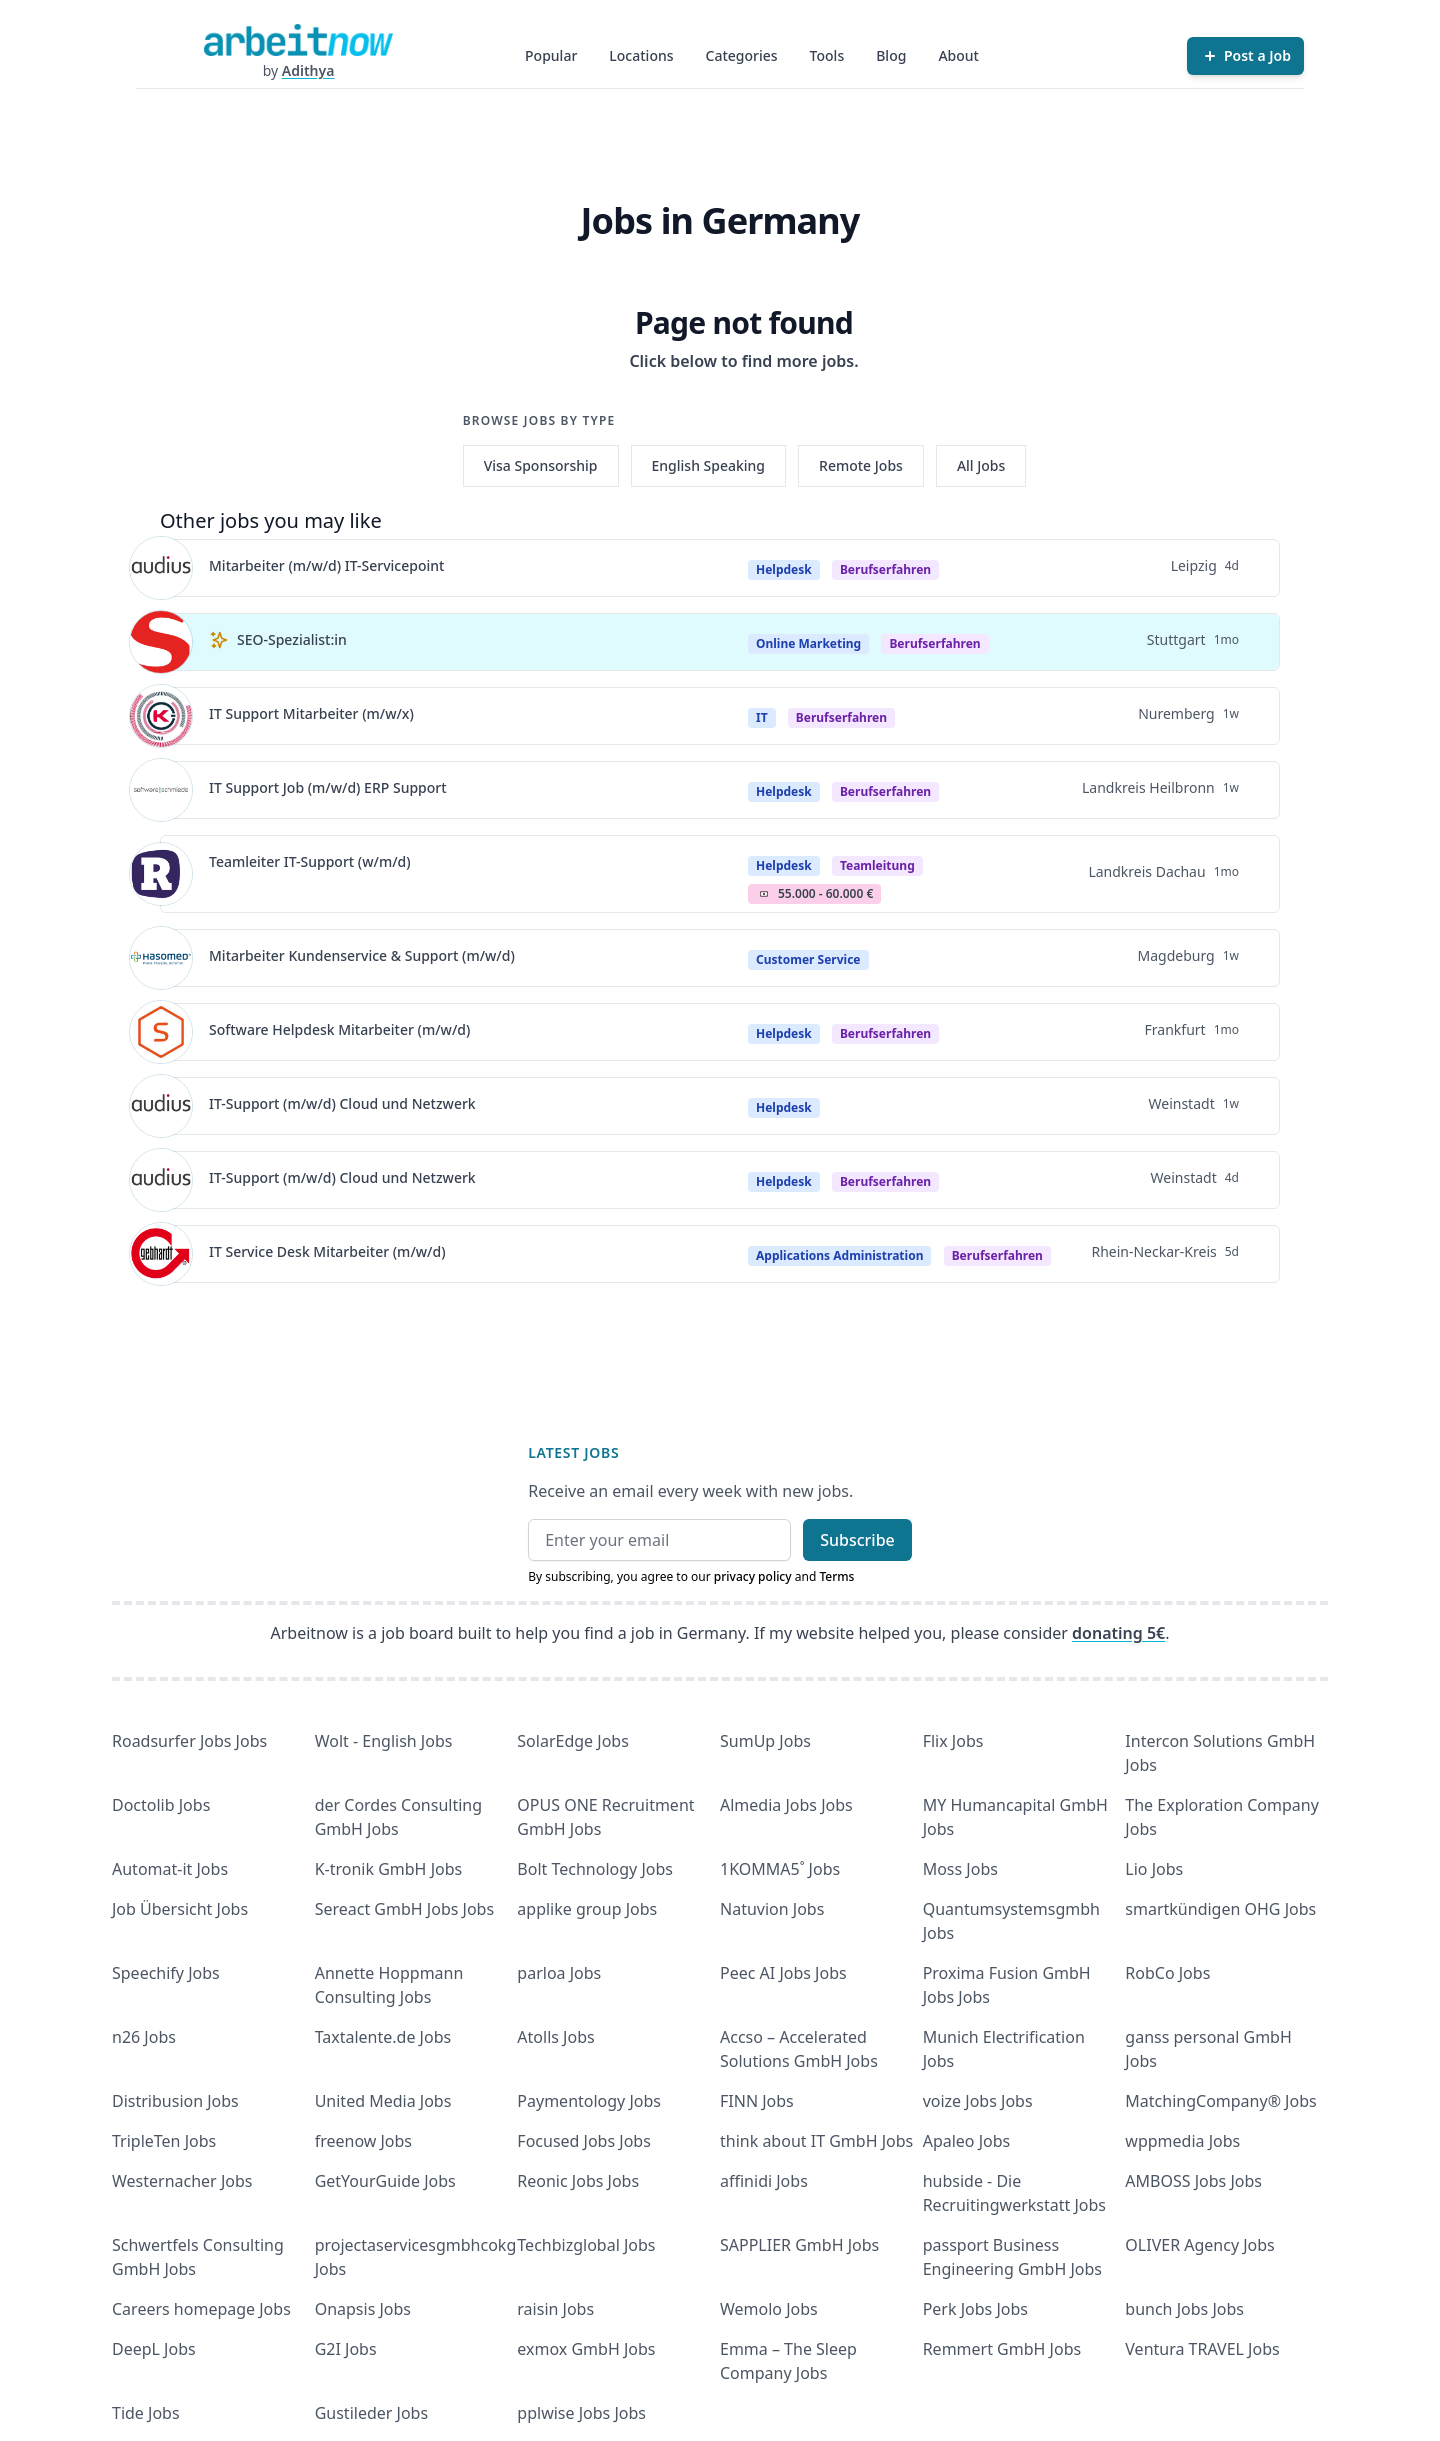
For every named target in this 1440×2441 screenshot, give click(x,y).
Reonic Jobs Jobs (578, 2181)
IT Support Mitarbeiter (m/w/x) (311, 713)
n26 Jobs (144, 2037)
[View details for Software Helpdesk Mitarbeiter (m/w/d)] (161, 1032)
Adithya (308, 70)
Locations (641, 55)
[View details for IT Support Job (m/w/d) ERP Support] (161, 790)
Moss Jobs (960, 1869)
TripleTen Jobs (164, 2141)
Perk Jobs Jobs (975, 2309)
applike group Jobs (587, 1909)
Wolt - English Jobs (384, 1741)
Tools (827, 55)
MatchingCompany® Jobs (1220, 2101)
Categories (742, 55)
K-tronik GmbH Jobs (389, 1869)
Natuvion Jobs (772, 1909)
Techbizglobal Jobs (586, 2245)
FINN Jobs (757, 2101)
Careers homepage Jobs (201, 2309)
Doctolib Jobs (161, 1805)
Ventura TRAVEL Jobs (1202, 2349)
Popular (551, 55)
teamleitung (877, 865)
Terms (836, 1576)
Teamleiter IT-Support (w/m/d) (310, 861)
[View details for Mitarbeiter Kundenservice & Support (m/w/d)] (161, 958)
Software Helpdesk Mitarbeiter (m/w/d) (339, 1029)
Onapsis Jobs (363, 2309)
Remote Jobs (861, 465)
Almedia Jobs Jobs (786, 1805)
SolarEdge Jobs (573, 1741)
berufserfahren (885, 569)
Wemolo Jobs (769, 2309)
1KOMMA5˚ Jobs (780, 1869)
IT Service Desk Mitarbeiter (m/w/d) (327, 1251)
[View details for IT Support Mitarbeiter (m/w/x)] (161, 716)
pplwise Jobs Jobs (581, 2413)
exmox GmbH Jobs (586, 2349)
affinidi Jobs (764, 2181)
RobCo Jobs (1167, 1973)
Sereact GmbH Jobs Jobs (404, 1909)
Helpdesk (784, 569)
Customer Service (808, 959)
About (958, 55)
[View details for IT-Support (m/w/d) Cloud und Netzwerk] (161, 1106)
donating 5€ (1118, 1633)
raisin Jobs (555, 2309)
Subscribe (857, 1540)
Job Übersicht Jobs (180, 1909)
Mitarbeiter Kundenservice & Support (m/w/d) (362, 955)
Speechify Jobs (166, 1973)
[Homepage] (298, 40)
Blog (891, 55)
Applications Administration (839, 1255)
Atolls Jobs (555, 2037)
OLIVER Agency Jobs (1199, 2245)
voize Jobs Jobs (978, 2101)
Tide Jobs (146, 2413)
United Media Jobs (383, 2101)
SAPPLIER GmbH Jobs (799, 2245)
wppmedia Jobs (1182, 2141)
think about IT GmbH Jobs (816, 2141)
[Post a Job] (1245, 56)
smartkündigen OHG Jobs (1220, 1909)
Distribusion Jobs (175, 2101)
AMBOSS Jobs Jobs (1193, 2181)
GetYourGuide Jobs (385, 2181)
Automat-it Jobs (170, 1869)
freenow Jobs (363, 2141)
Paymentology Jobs (589, 2101)
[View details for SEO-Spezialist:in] (161, 642)
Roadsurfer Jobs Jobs (189, 1741)
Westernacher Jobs (182, 2181)
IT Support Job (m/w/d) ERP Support (328, 787)
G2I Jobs (346, 2349)
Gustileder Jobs (371, 2413)
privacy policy (753, 1576)
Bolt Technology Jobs (595, 1869)
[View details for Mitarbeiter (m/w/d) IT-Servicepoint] (161, 568)
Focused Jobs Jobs (584, 2141)
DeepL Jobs (154, 2349)
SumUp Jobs (765, 1741)
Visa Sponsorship (541, 465)
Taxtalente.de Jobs (383, 2037)
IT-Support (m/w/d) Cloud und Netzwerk (342, 1103)
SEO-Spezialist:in (292, 639)
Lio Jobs (1154, 1869)
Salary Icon (764, 894)
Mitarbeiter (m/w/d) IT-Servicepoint (326, 565)
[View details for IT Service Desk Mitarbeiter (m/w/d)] (161, 1254)
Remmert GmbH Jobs (1002, 2349)
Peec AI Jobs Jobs (783, 1973)
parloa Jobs (559, 1973)
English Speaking (709, 465)
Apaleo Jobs (967, 2141)
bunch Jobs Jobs (1184, 2309)
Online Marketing (808, 643)
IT (762, 717)
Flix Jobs (953, 1741)
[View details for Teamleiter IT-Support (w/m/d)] (161, 874)
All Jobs (981, 465)
